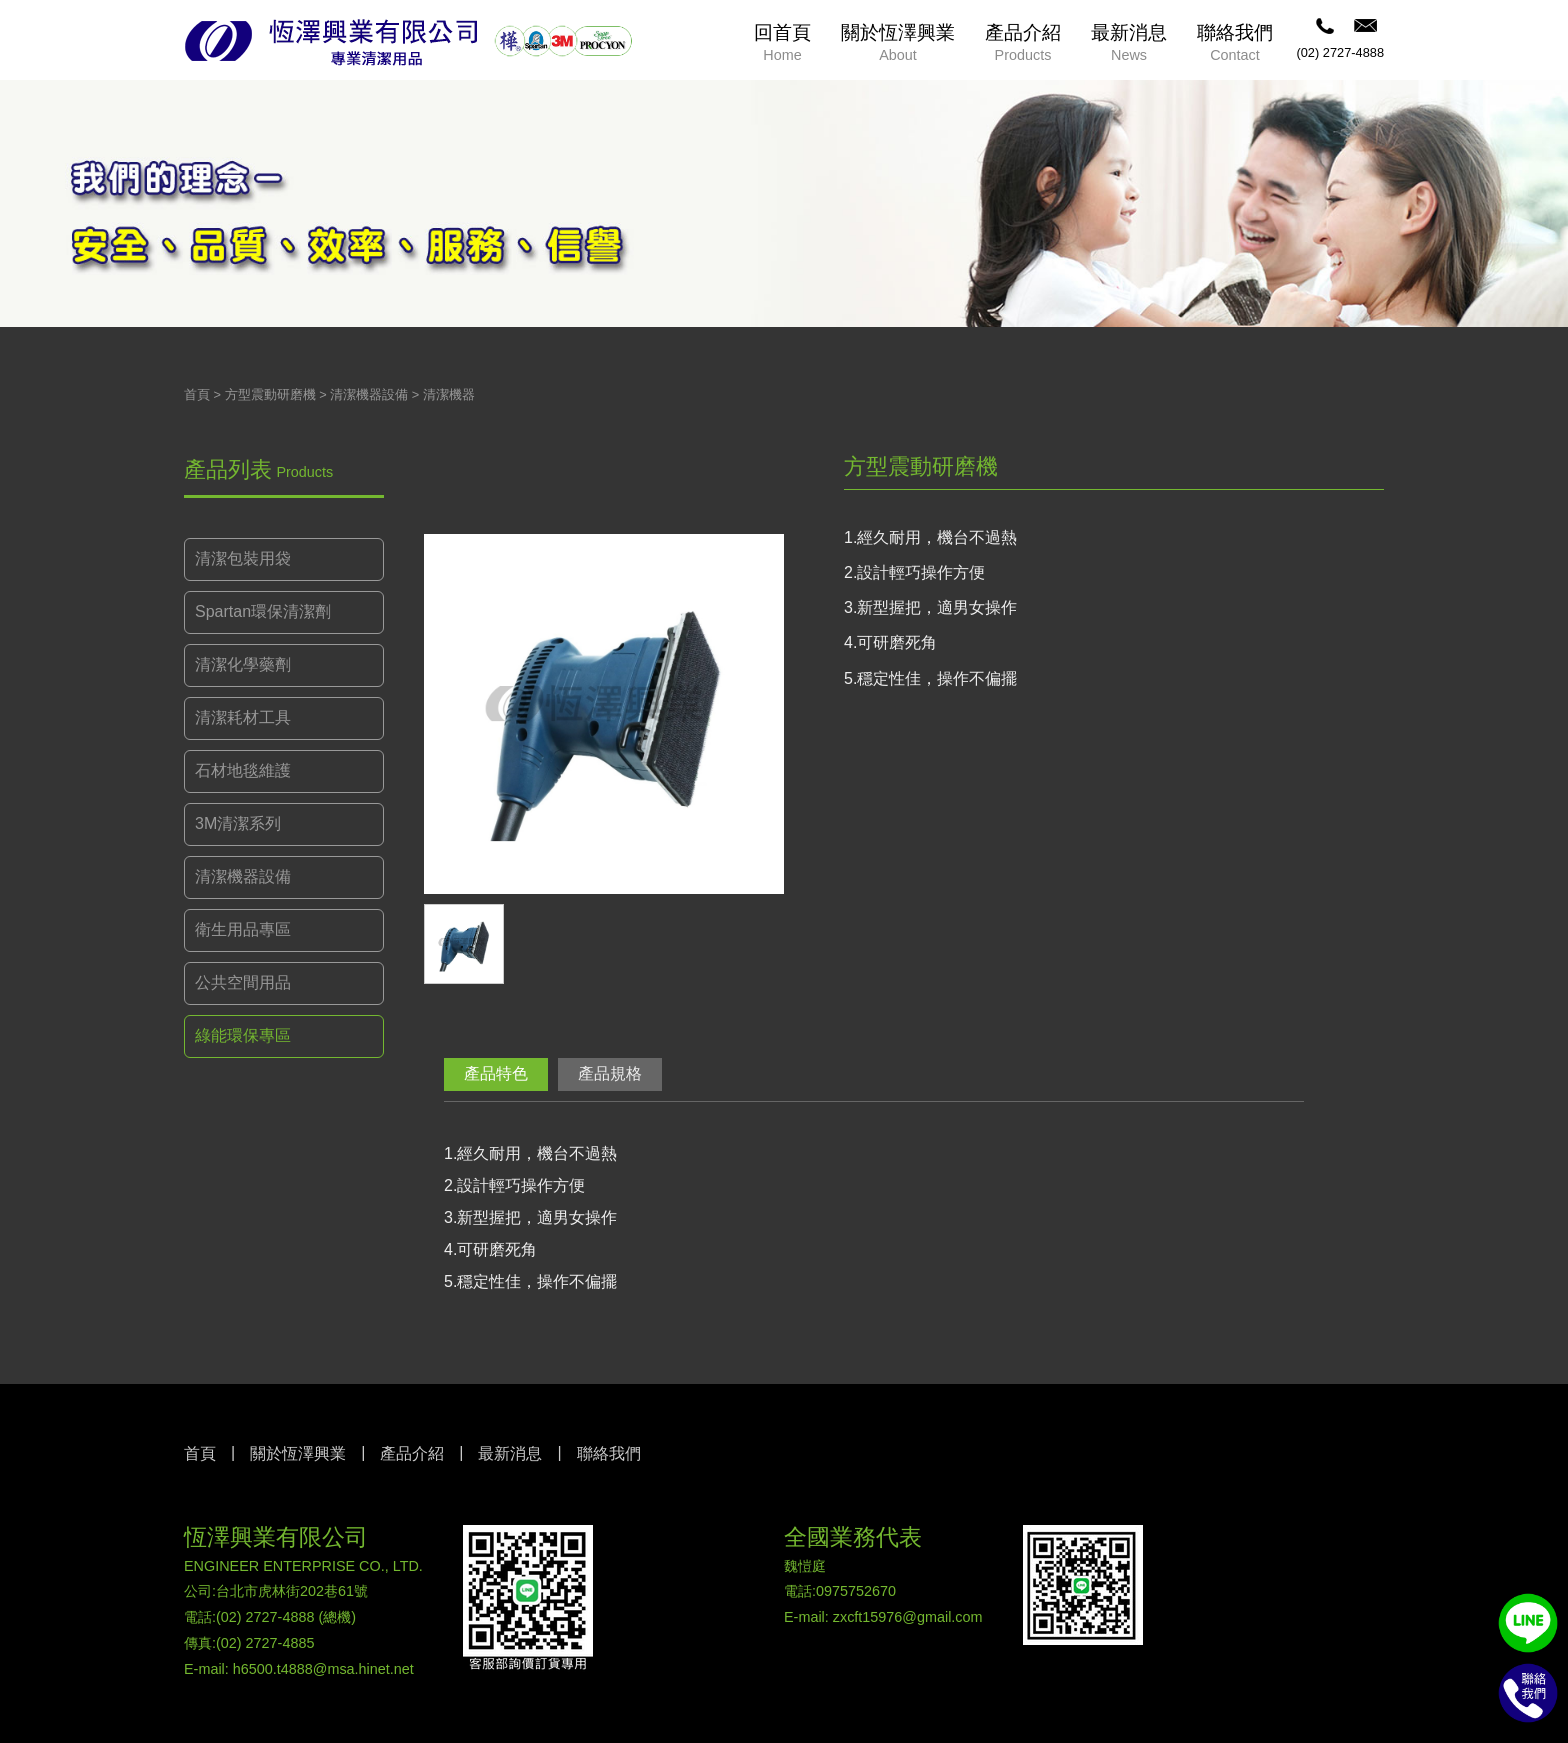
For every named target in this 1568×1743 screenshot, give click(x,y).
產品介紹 (412, 1453)
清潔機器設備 (369, 394)
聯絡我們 (609, 1453)
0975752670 (856, 1591)
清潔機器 (449, 394)
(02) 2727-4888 (1340, 52)
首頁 (197, 394)
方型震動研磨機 (270, 394)
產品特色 (496, 1073)
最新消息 (510, 1453)
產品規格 (610, 1073)
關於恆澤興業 (298, 1453)
